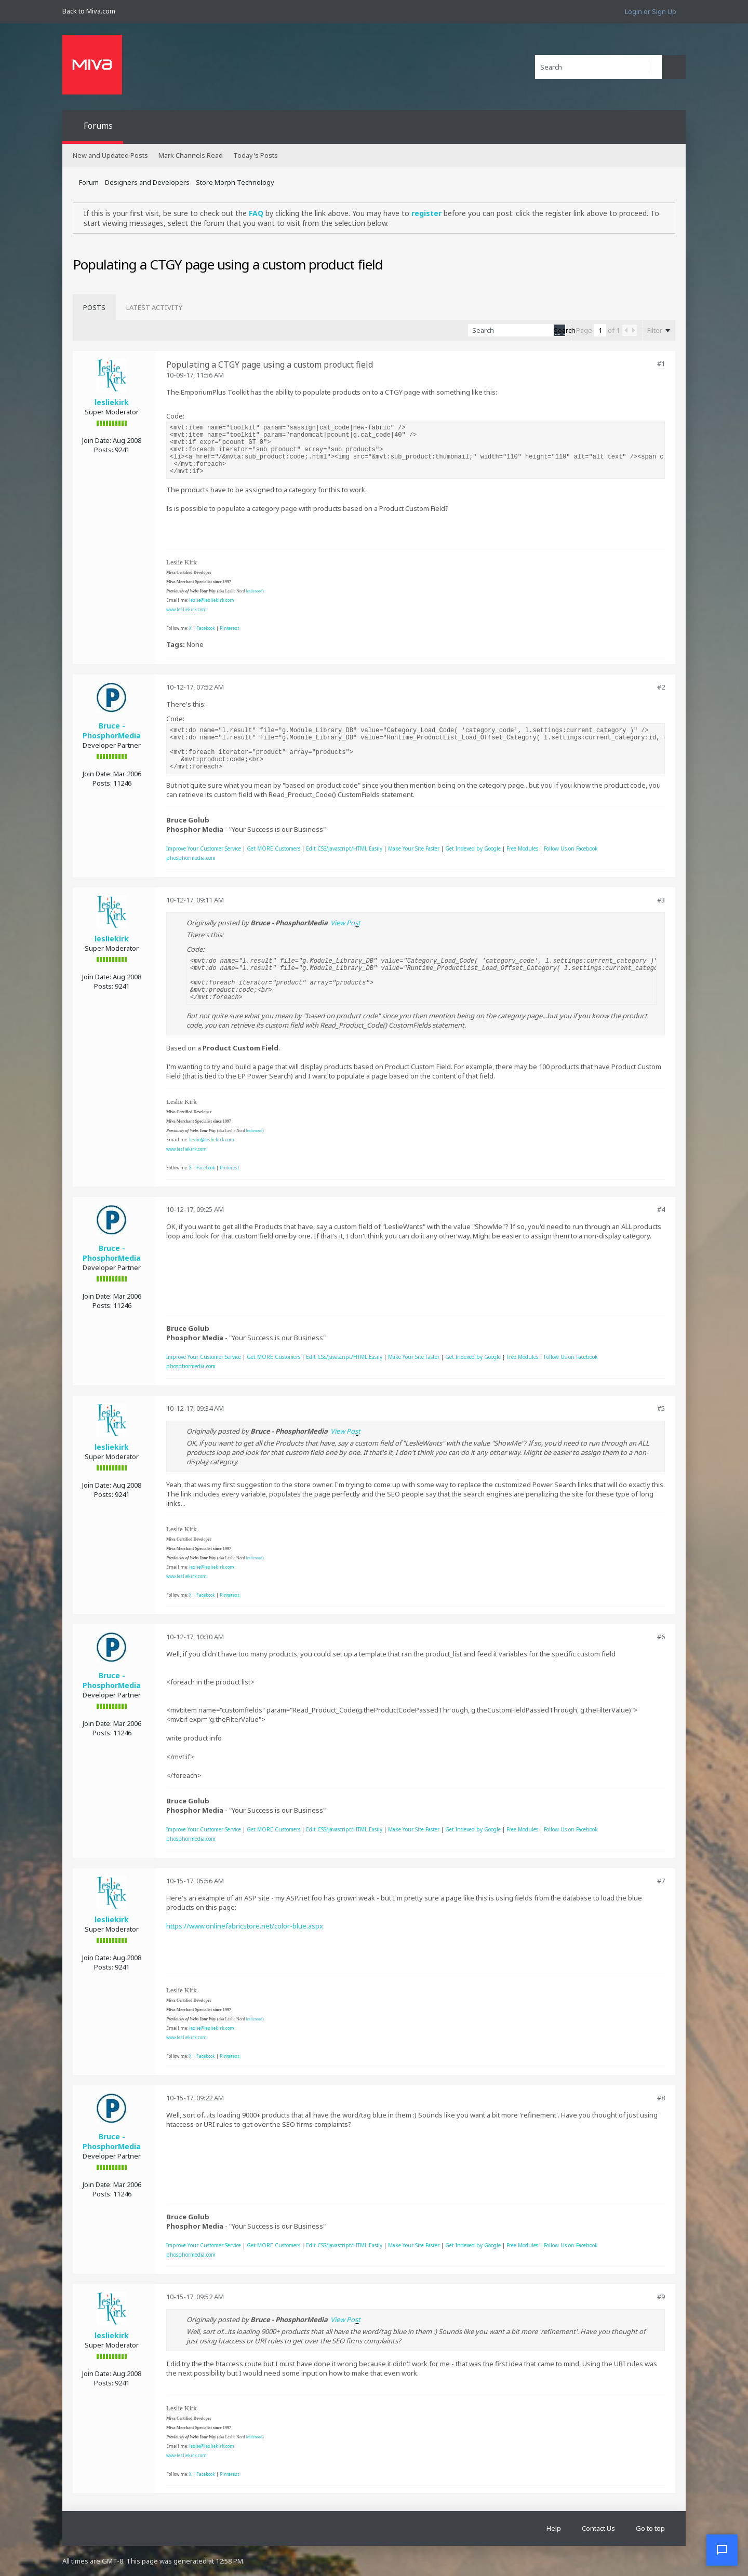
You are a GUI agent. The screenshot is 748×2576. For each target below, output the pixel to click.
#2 (661, 687)
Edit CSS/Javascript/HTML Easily (344, 848)
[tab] (94, 307)
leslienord (254, 591)
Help (553, 2528)
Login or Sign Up (650, 11)
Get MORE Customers (273, 848)
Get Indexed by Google (473, 848)
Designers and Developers (147, 182)
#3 (661, 900)
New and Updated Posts (110, 155)
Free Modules (522, 848)
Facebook (205, 628)
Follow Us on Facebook (571, 848)
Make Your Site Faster (413, 848)
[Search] (598, 67)
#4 (661, 1209)
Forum (89, 182)
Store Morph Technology (235, 182)
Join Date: (96, 440)
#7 (661, 1880)
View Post (345, 922)
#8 (661, 2097)
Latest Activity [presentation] (154, 307)
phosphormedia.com (191, 857)
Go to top (650, 2528)
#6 (661, 1636)
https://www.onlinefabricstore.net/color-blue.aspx (244, 1926)
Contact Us (598, 2528)
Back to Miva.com (88, 11)
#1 (661, 363)
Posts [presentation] (94, 307)
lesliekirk (112, 402)
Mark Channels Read (190, 155)
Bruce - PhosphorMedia (112, 730)
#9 (661, 2296)
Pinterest (229, 628)
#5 (661, 1408)
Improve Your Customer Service (203, 848)
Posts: (103, 449)
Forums (98, 125)
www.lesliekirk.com (186, 609)
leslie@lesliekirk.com (211, 600)
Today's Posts (255, 155)
